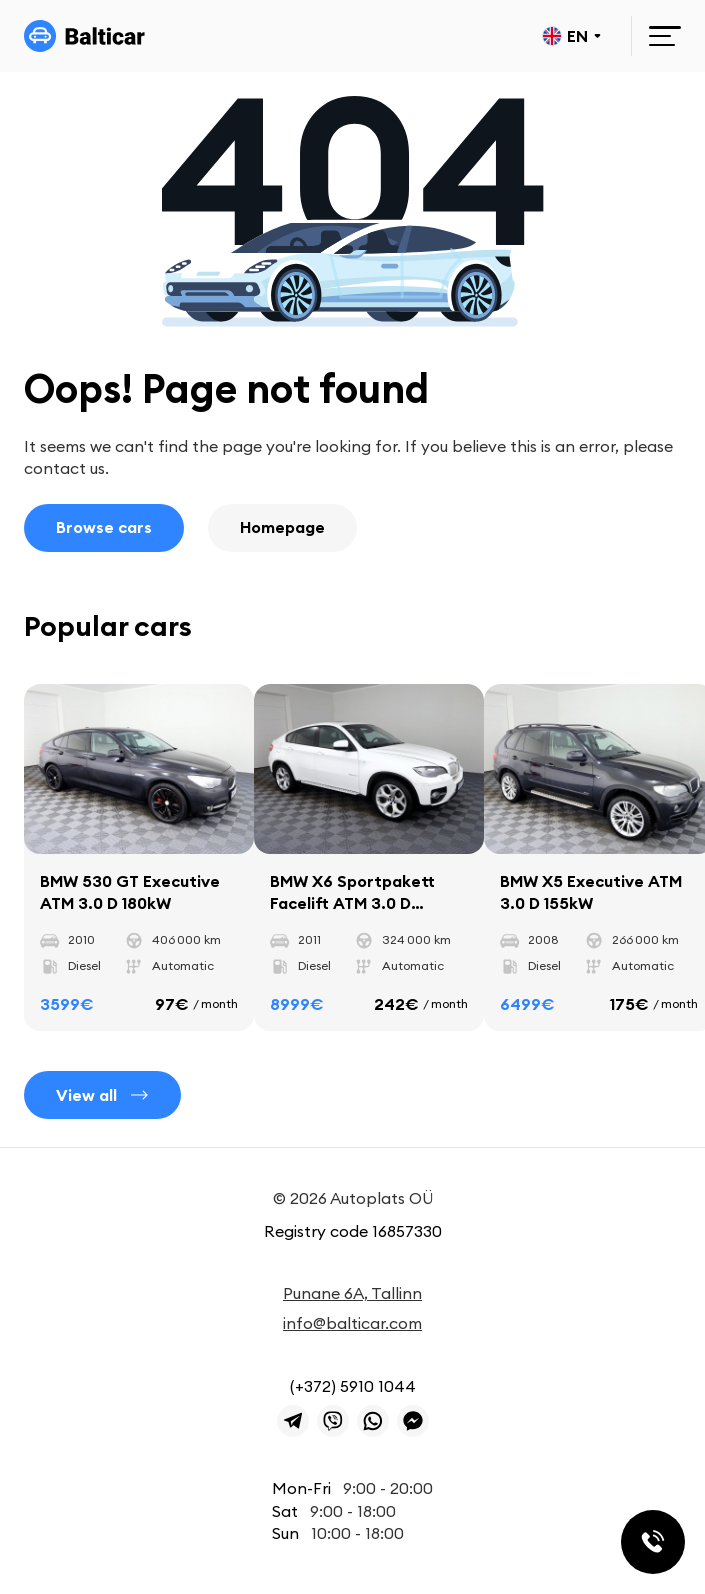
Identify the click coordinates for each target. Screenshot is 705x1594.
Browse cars (104, 527)
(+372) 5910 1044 (353, 1386)
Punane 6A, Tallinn (352, 1293)
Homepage (282, 527)
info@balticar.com (352, 1323)
